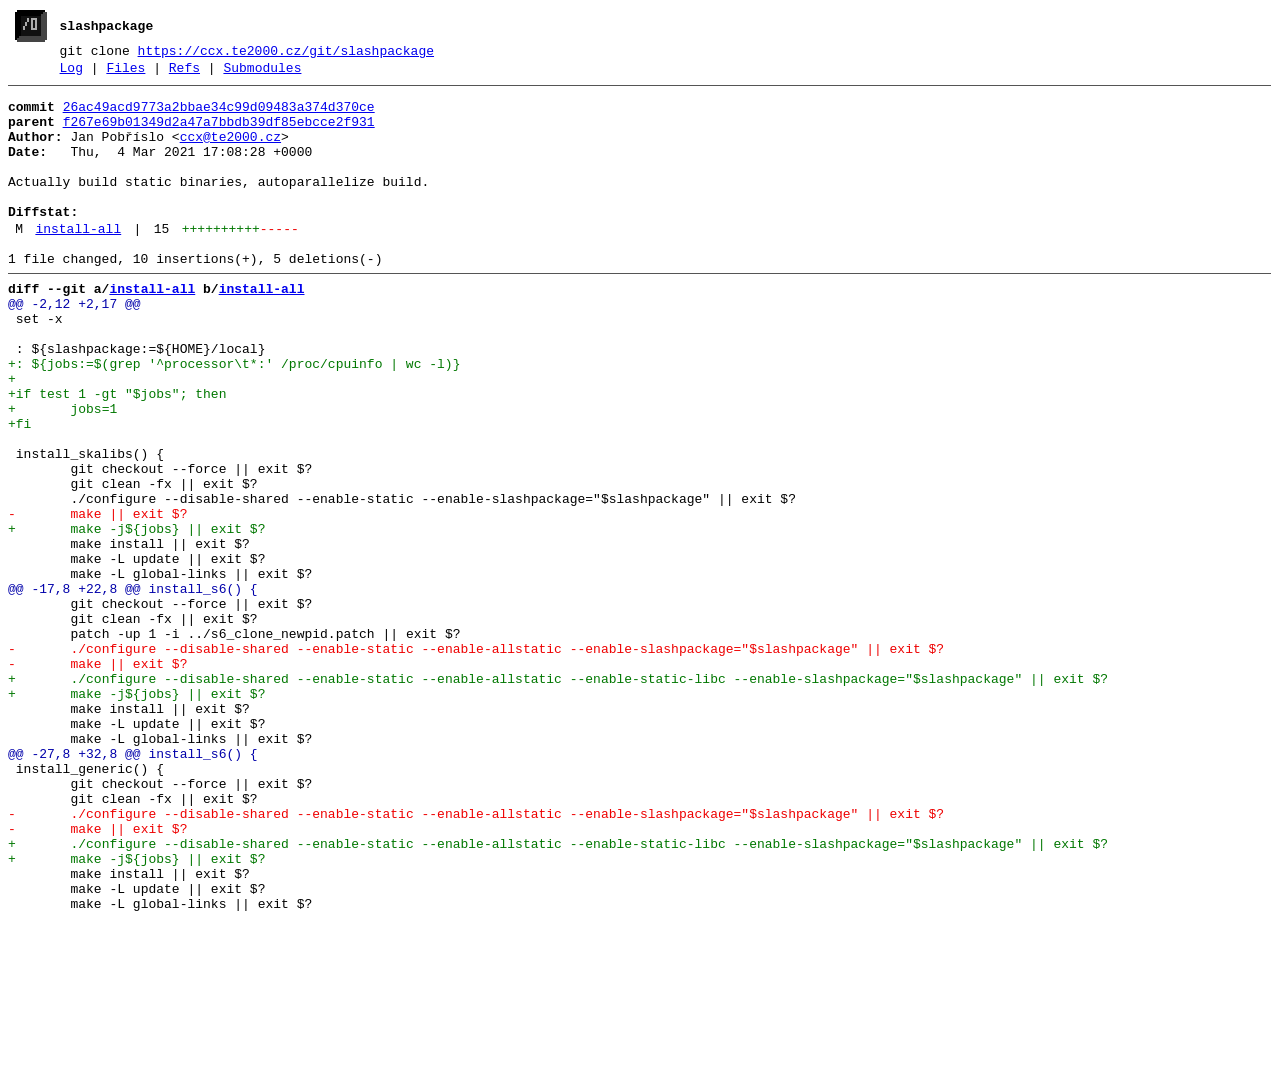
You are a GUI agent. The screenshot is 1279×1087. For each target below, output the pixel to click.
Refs (184, 73)
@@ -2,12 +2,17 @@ (74, 345)
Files (125, 73)
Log (71, 73)
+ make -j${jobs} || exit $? (136, 615)
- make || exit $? (97, 597)
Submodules (262, 73)
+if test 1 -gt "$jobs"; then (117, 453)
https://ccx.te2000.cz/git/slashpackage (286, 53)
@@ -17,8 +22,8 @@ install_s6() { (133, 687)
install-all (78, 261)
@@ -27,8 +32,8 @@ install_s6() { (133, 885)
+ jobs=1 (62, 471)
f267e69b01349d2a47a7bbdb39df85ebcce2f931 (219, 133)
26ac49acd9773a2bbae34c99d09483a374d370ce (219, 115)
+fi (19, 489)
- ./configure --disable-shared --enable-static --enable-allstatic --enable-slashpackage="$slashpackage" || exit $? (476, 759)
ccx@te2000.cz (230, 151)
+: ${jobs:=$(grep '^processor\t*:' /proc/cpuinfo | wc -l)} (234, 417)
